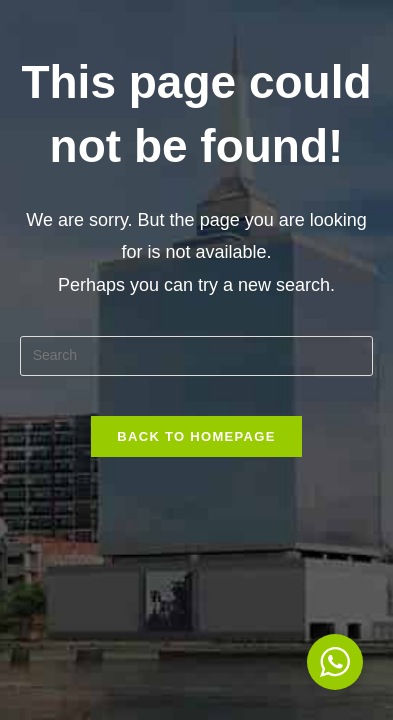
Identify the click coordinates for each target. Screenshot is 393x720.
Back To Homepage (196, 436)
